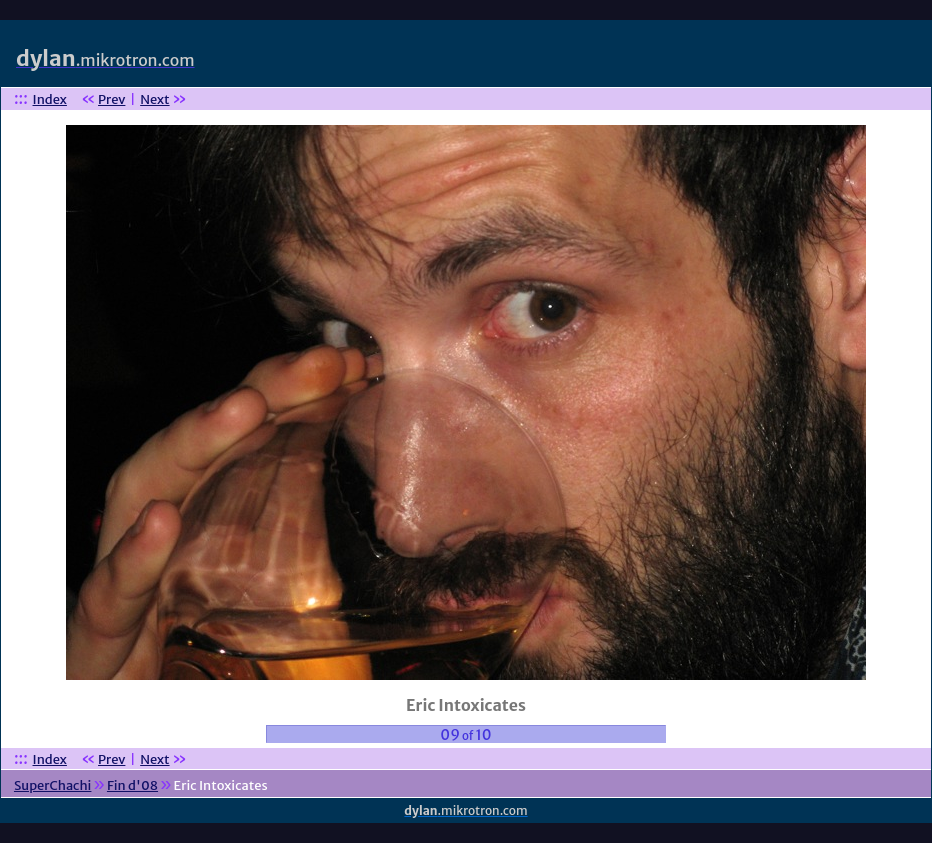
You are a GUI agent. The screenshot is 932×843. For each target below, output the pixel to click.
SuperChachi (52, 785)
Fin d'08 (132, 785)
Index (50, 99)
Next (154, 99)
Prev (111, 99)
